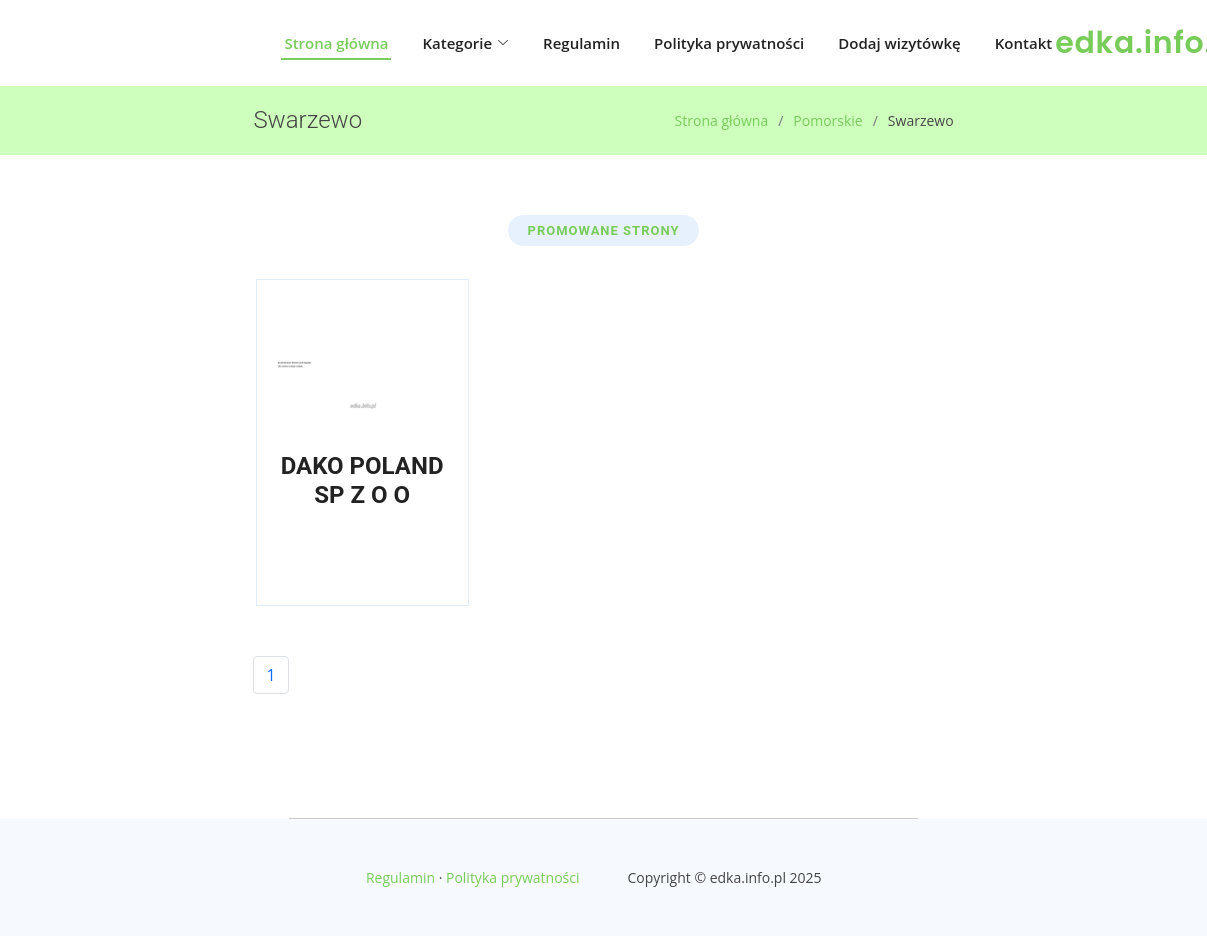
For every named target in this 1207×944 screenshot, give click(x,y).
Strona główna (336, 43)
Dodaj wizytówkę (899, 43)
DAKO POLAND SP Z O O (362, 480)
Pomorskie (827, 120)
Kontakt (1023, 43)
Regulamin (581, 43)
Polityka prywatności (729, 43)
